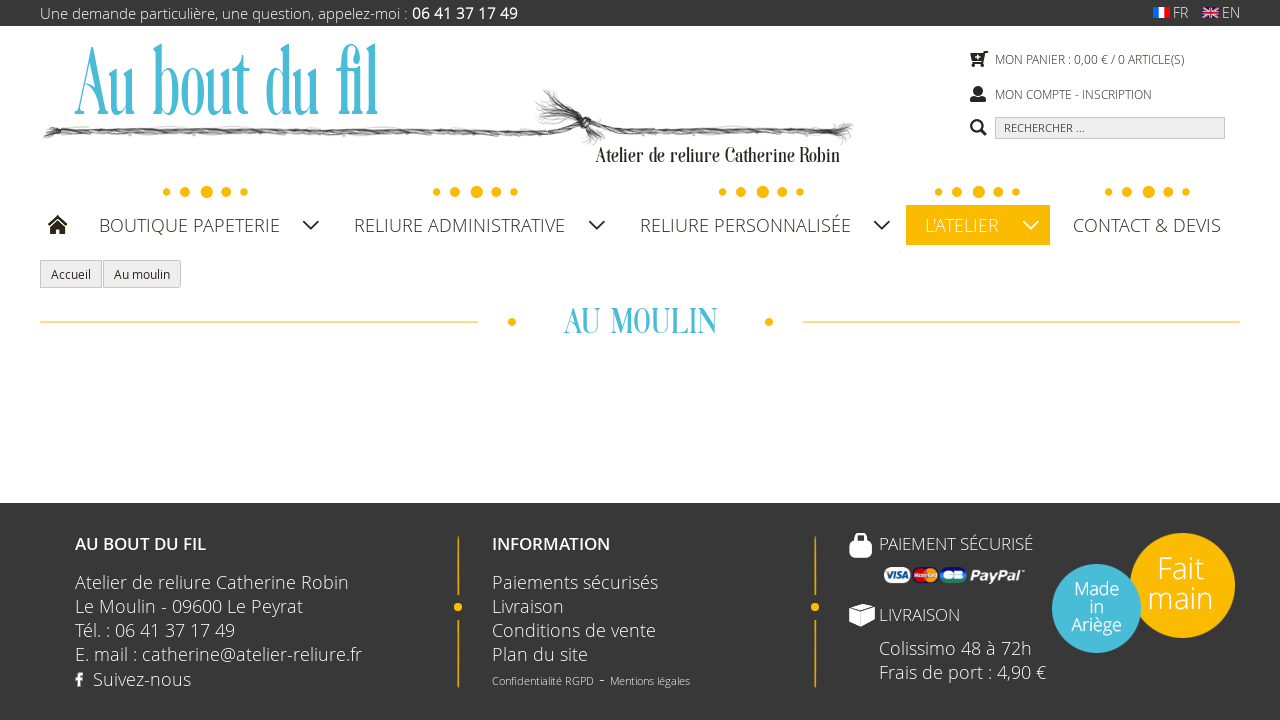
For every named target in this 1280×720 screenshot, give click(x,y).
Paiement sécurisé (956, 543)
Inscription (1117, 94)
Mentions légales (650, 680)
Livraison (528, 606)
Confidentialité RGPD (543, 680)
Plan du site (540, 654)
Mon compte (1033, 94)
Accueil (71, 274)
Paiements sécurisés (575, 582)
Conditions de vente (574, 630)
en (1216, 12)
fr (1165, 12)
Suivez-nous (142, 679)
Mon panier (1030, 59)
